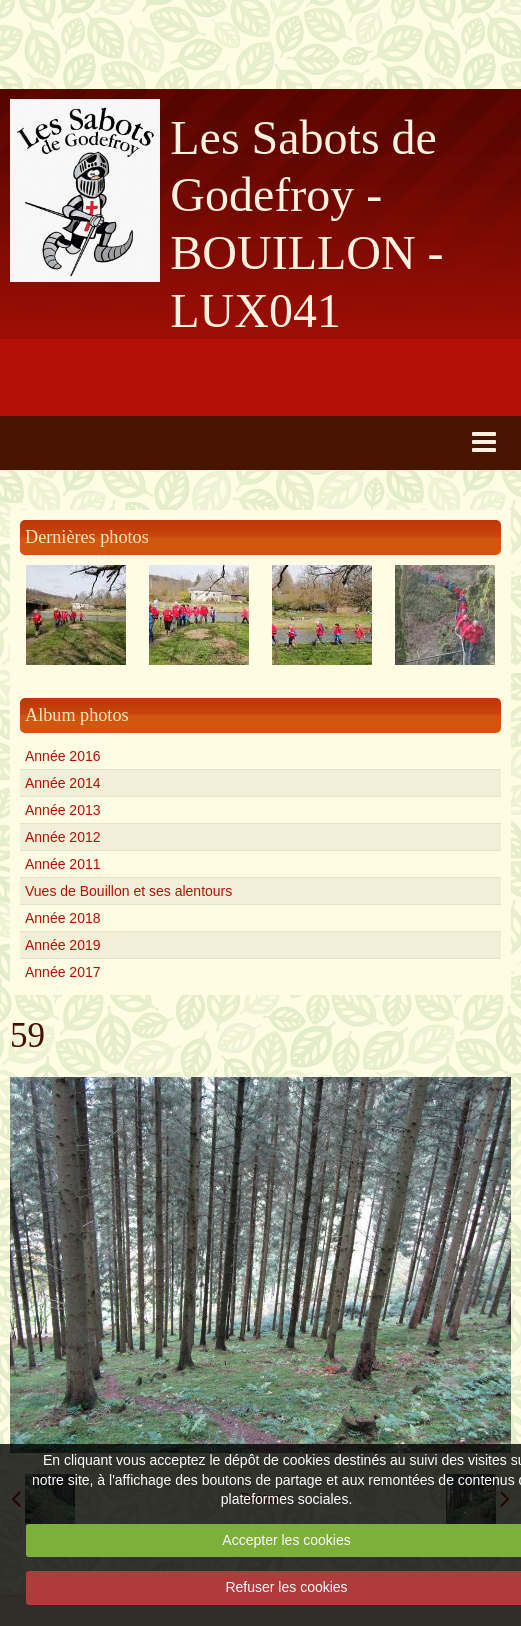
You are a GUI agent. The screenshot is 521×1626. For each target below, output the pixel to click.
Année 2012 (63, 837)
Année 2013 (63, 810)
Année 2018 (63, 918)
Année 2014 (63, 783)
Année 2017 (63, 972)
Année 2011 (63, 864)
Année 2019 (63, 945)
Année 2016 (63, 756)
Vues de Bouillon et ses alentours (128, 891)
